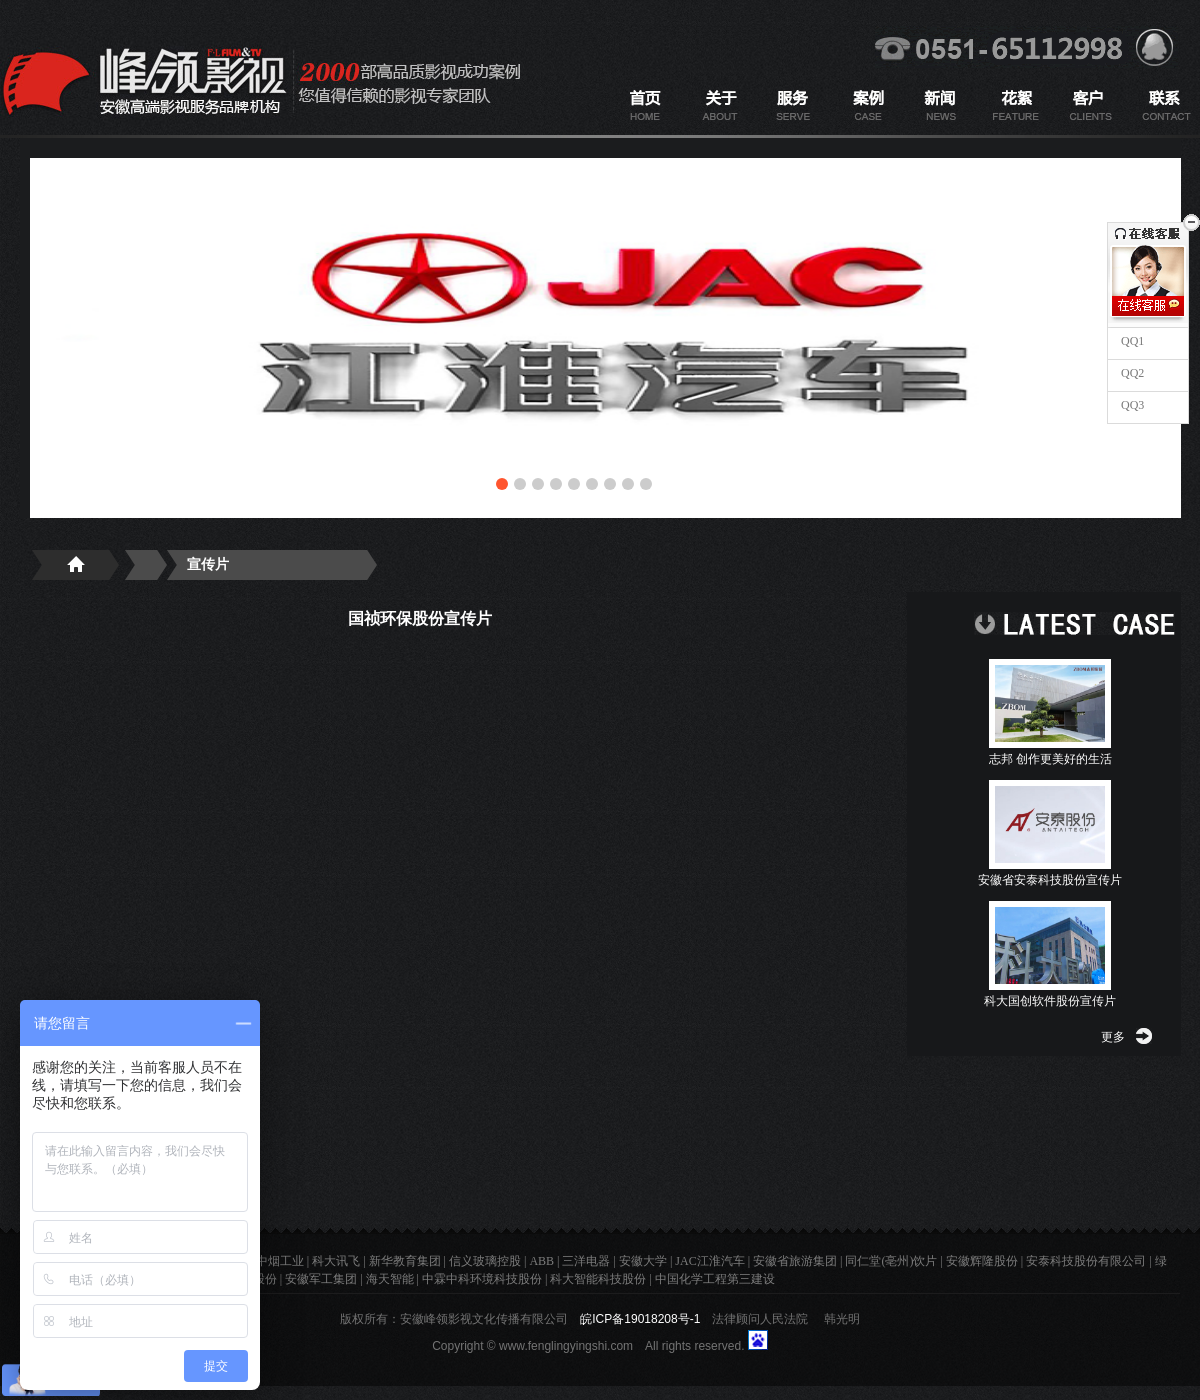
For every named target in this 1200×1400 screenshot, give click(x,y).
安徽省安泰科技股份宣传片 (1050, 880)
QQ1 (1131, 341)
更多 (1113, 1037)
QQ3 (1131, 405)
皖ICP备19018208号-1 (640, 1319)
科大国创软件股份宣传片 (1050, 1001)
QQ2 (1131, 373)
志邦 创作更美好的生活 (1050, 759)
